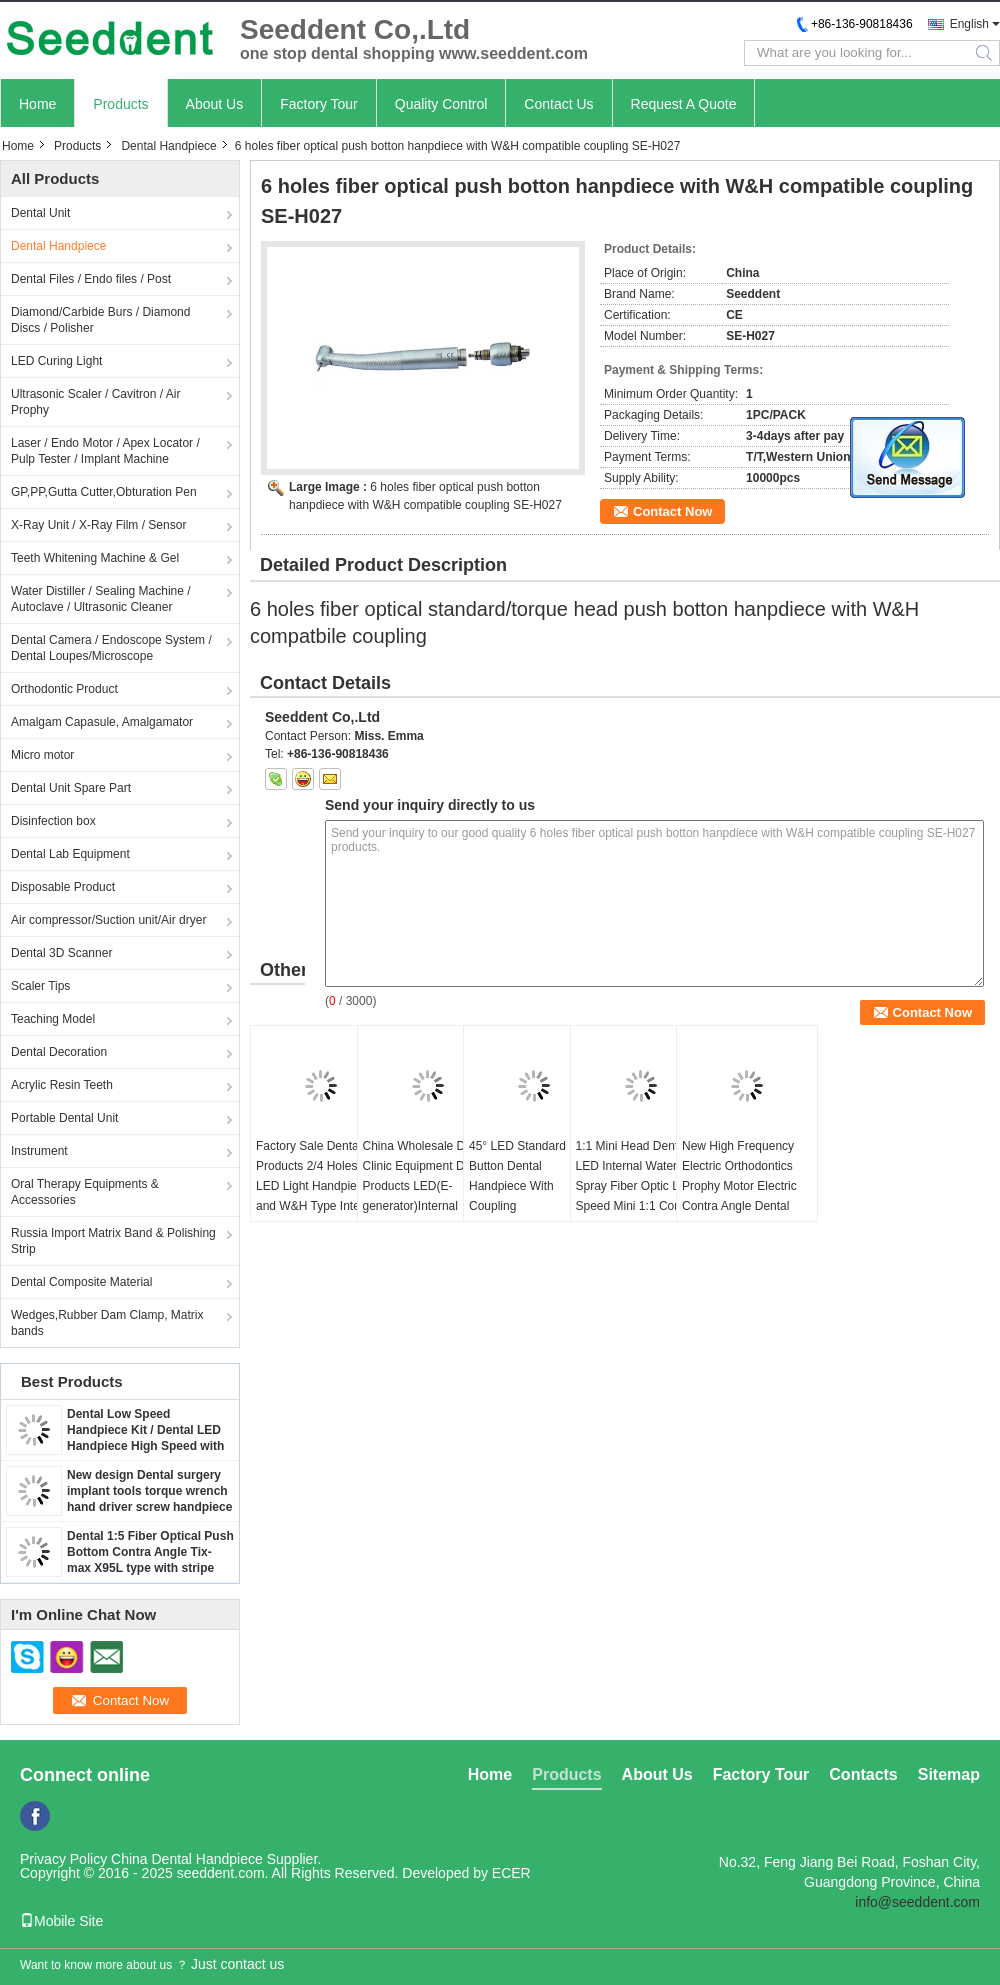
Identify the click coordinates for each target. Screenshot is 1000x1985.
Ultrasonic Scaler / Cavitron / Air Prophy (95, 402)
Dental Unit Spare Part (71, 788)
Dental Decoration (59, 1052)
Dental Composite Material (81, 1282)
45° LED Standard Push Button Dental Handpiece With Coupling (533, 1176)
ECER (511, 1873)
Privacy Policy (63, 1859)
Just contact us (237, 1964)
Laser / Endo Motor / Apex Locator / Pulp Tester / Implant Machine (105, 451)
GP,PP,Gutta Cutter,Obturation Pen (104, 492)
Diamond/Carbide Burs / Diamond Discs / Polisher (100, 320)
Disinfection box (53, 821)
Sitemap (949, 1774)
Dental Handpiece (168, 146)
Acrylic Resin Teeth (62, 1085)
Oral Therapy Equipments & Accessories (85, 1192)
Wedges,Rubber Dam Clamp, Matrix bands (107, 1323)
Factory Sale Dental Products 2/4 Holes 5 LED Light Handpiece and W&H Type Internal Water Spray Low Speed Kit (321, 1196)
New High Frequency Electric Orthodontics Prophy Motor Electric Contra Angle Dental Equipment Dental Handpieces (739, 1196)
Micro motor (42, 755)
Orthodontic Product (64, 689)
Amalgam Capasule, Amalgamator (102, 722)
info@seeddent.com (917, 1902)
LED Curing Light (56, 361)
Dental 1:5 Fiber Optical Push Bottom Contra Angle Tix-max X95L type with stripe (150, 1552)
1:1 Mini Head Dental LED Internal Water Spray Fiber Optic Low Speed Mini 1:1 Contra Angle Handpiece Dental (640, 1186)
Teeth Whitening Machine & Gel (95, 558)
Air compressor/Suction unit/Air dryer (108, 920)
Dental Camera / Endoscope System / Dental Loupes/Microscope (111, 648)
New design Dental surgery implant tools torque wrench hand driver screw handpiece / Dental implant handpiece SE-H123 (149, 1507)
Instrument (39, 1151)
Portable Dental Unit (64, 1118)
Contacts (863, 1774)
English (969, 24)
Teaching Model (53, 1019)
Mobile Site (61, 1921)
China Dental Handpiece (187, 1859)
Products (120, 104)
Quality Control (441, 104)
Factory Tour (319, 104)
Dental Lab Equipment (70, 854)
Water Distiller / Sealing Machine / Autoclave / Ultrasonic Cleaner (101, 599)
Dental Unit (40, 213)
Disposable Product (63, 887)
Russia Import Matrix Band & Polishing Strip (113, 1241)
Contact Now (672, 511)
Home (37, 104)
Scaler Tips (40, 986)
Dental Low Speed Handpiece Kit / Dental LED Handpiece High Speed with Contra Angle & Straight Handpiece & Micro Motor (145, 1446)
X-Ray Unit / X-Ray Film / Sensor (98, 525)
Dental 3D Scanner (61, 953)
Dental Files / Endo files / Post (91, 279)
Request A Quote (684, 104)
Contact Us (558, 104)
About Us (215, 104)
